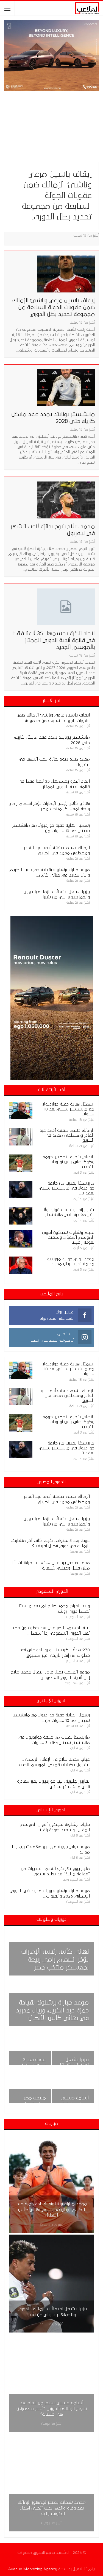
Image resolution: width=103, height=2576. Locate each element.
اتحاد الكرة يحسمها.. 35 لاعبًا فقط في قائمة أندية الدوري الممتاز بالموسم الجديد (53, 640)
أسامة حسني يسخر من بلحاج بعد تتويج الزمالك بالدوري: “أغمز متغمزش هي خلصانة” (51, 2408)
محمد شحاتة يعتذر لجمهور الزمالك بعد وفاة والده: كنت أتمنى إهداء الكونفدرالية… (51, 2508)
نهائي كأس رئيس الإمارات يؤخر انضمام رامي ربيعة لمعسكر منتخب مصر (55, 1959)
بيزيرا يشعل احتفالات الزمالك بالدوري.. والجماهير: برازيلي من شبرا (51, 2312)
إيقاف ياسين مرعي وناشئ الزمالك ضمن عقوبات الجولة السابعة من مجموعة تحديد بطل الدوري (57, 196)
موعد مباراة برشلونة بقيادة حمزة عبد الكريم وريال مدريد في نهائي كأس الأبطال (52, 2010)
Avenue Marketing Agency (32, 2569)
